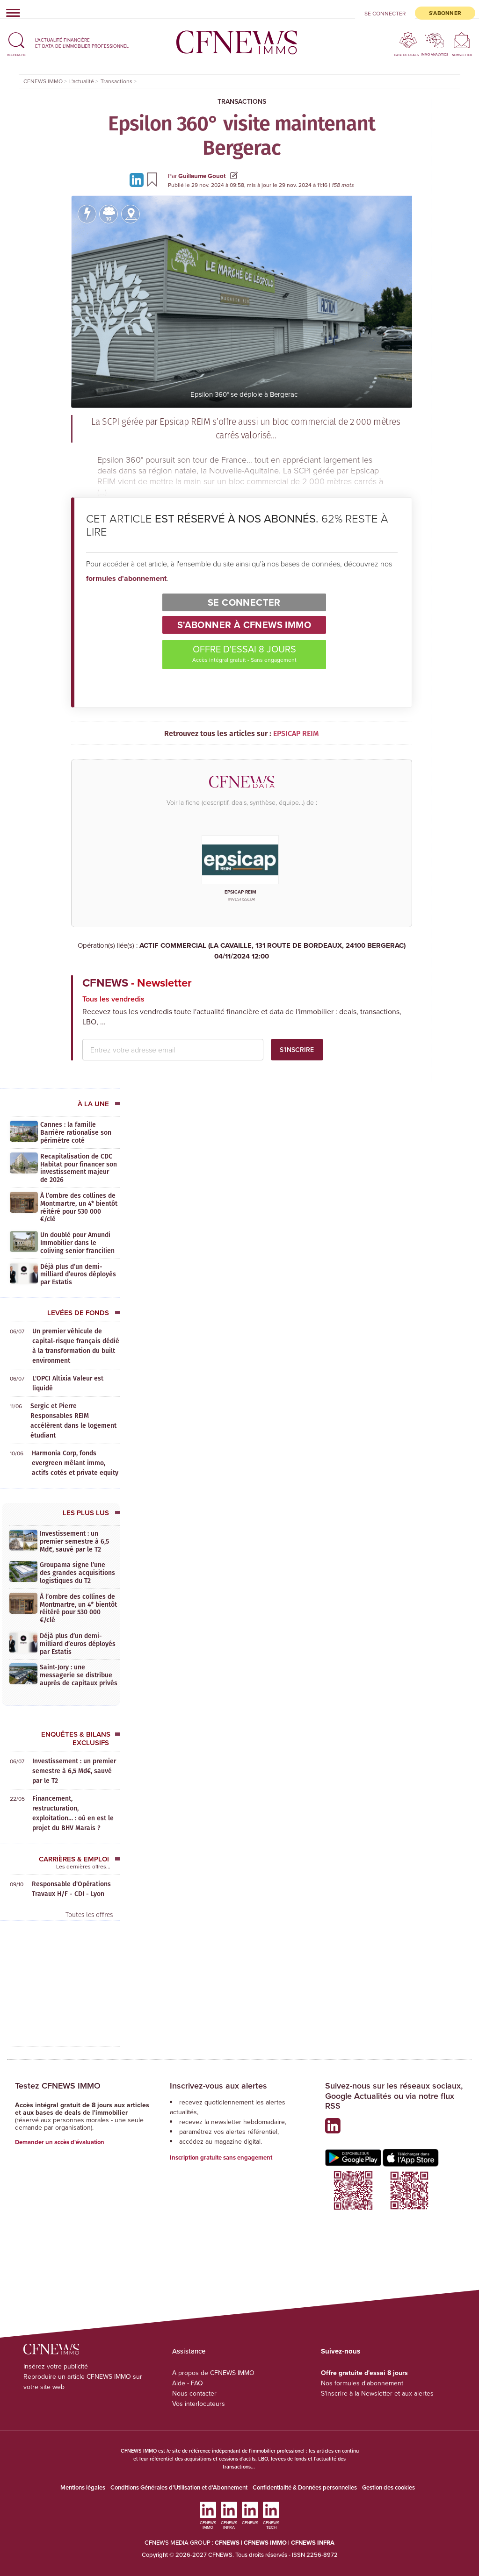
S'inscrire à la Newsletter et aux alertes (377, 2393)
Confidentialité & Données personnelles (305, 2487)
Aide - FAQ (187, 2383)
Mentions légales (82, 2487)
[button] (16, 42)
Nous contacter (194, 2393)
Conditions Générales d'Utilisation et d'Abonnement (178, 2487)
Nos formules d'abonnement (362, 2383)
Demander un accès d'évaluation (59, 2142)
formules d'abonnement (126, 578)
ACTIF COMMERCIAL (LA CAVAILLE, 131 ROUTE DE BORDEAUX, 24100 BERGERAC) (241, 950)
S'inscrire (297, 1049)
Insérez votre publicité (55, 2366)
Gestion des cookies (388, 2487)
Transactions (242, 101)
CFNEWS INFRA (312, 2542)
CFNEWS (227, 2542)
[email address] (172, 1049)
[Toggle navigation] (10, 12)
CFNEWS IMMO (266, 2542)
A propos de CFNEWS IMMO (213, 2372)
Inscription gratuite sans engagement (221, 2157)
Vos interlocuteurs (198, 2403)
